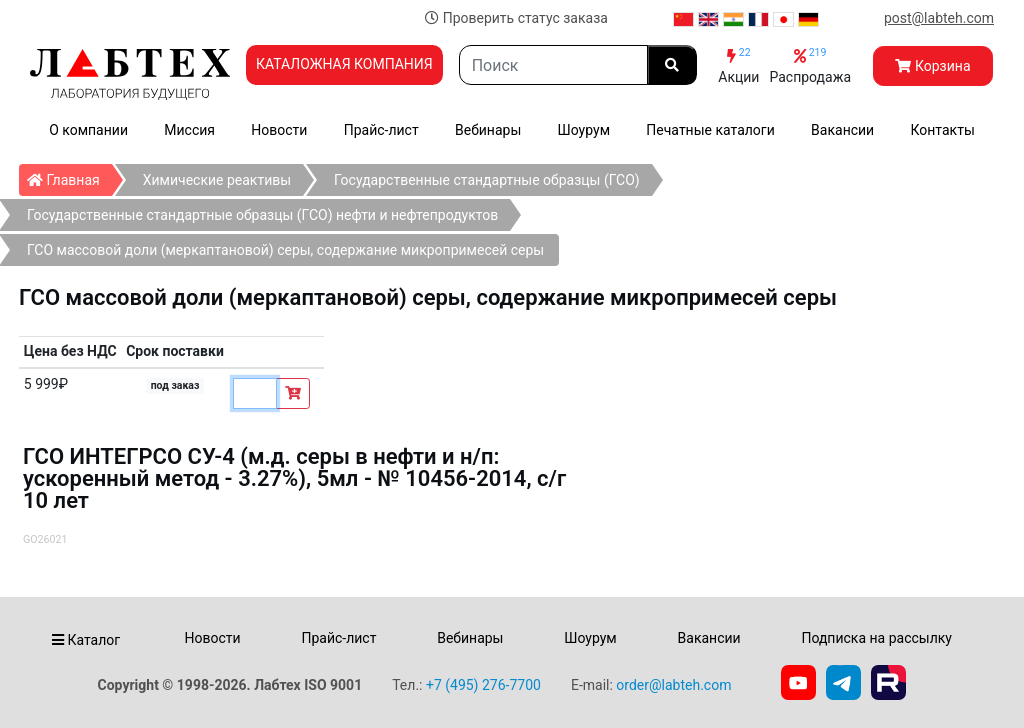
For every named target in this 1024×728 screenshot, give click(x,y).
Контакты (943, 130)
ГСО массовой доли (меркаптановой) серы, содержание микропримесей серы (285, 250)
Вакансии (842, 130)
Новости (279, 130)
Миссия (189, 130)
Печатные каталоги (710, 130)
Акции (738, 65)
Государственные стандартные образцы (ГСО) (487, 180)
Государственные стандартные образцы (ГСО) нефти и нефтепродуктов (262, 215)
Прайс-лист (381, 130)
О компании (88, 130)
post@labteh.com (939, 18)
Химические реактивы (217, 180)
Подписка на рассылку (876, 638)
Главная (69, 176)
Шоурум (584, 130)
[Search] (554, 65)
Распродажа (810, 65)
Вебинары (488, 130)
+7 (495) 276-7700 (483, 685)
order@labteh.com (673, 685)
